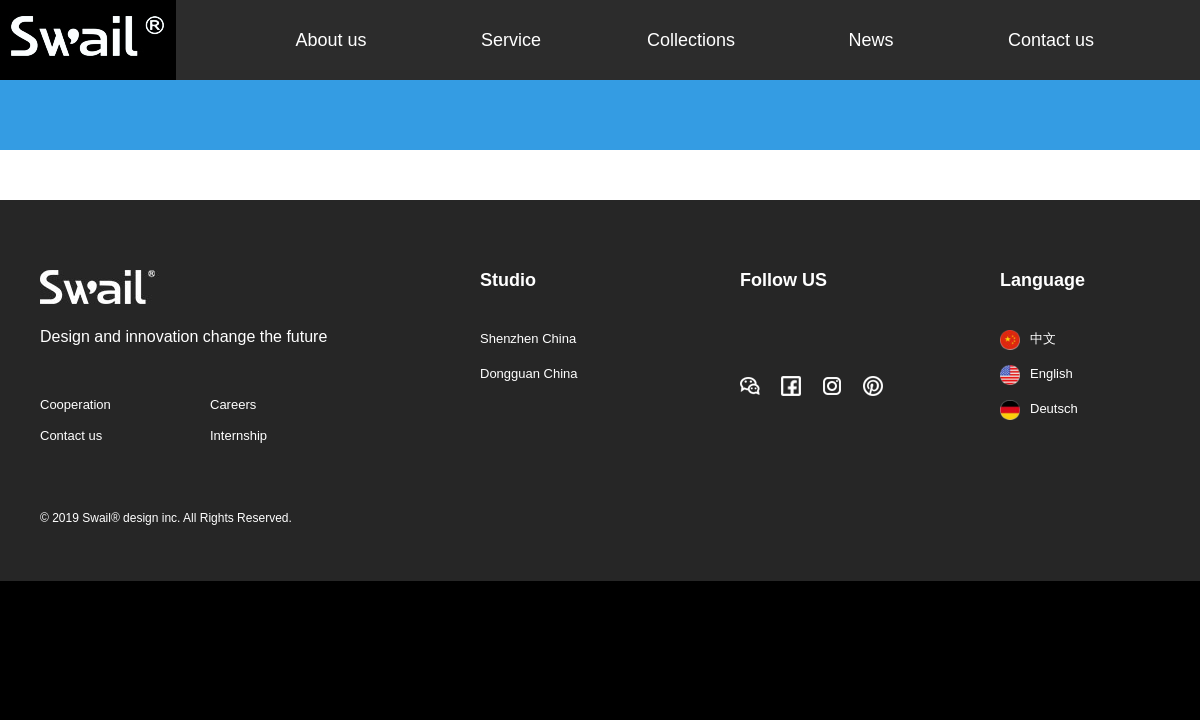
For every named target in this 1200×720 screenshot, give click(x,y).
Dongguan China (529, 373)
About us (330, 40)
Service (511, 40)
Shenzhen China (528, 338)
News (870, 40)
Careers (233, 404)
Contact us (1051, 40)
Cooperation (75, 404)
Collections (691, 40)
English (1036, 373)
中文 (1028, 338)
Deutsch (1039, 408)
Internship (238, 435)
